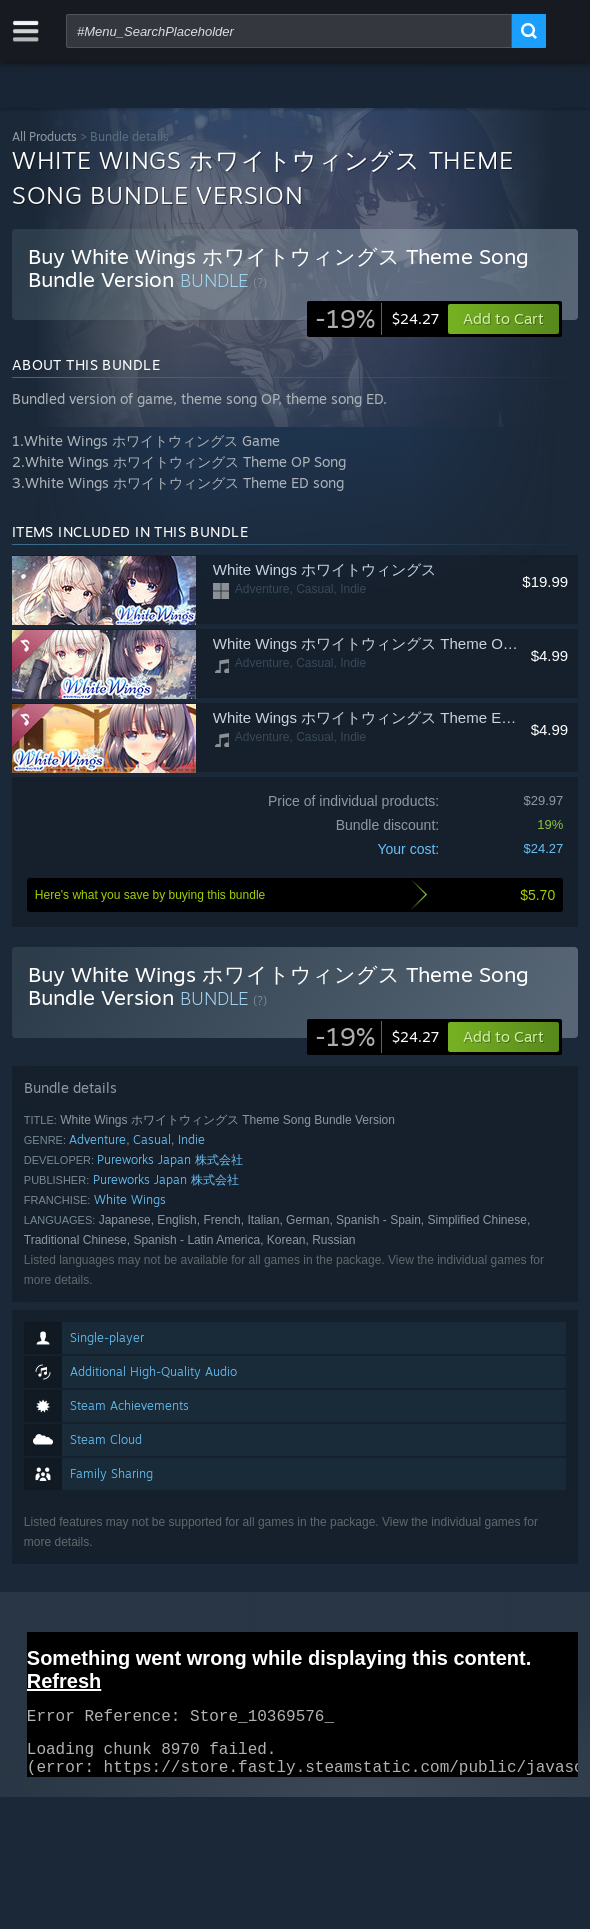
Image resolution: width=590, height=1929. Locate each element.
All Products (44, 136)
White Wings (130, 1199)
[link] (377, 319)
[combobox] (289, 31)
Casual (152, 1139)
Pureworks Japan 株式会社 (170, 1159)
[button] (503, 1037)
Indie (191, 1139)
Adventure (97, 1139)
